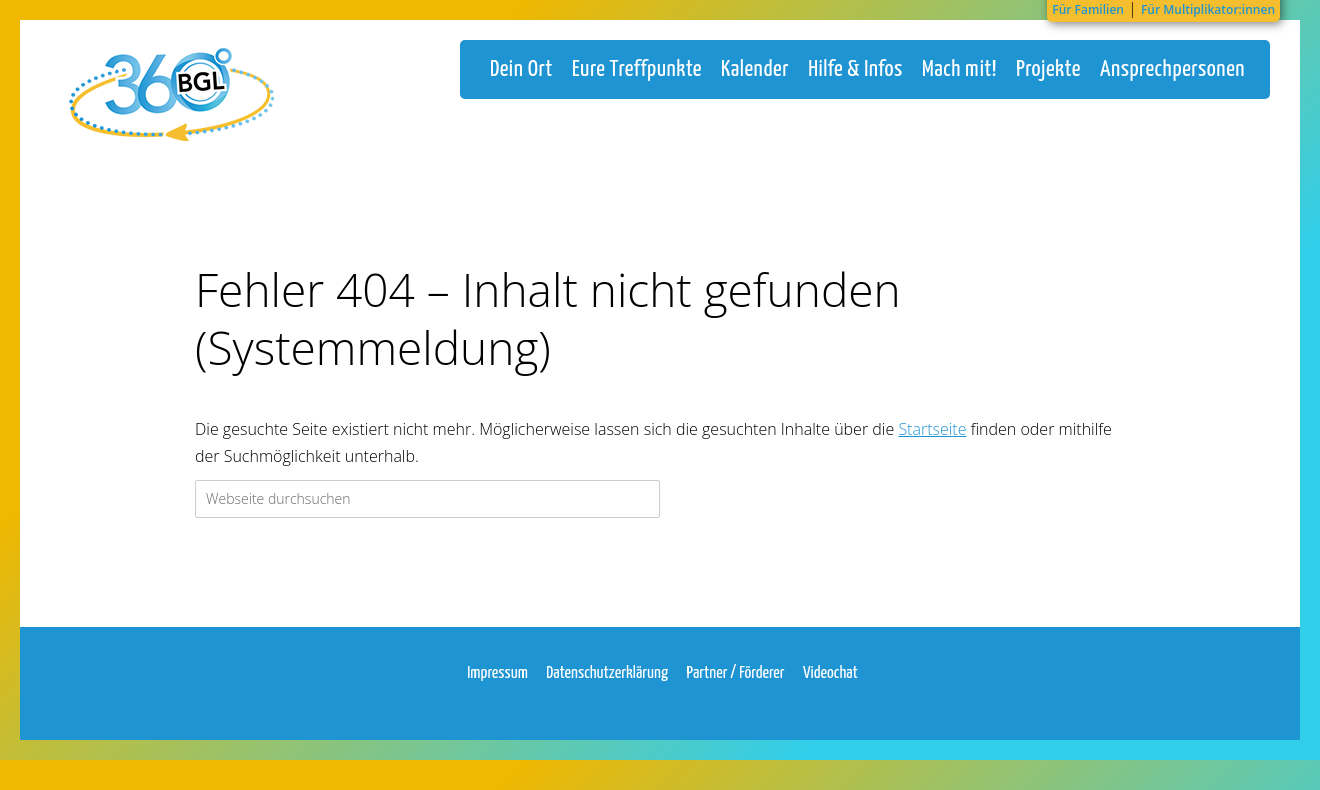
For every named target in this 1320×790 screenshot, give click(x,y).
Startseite (932, 449)
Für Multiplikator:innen (1208, 9)
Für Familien (1088, 9)
